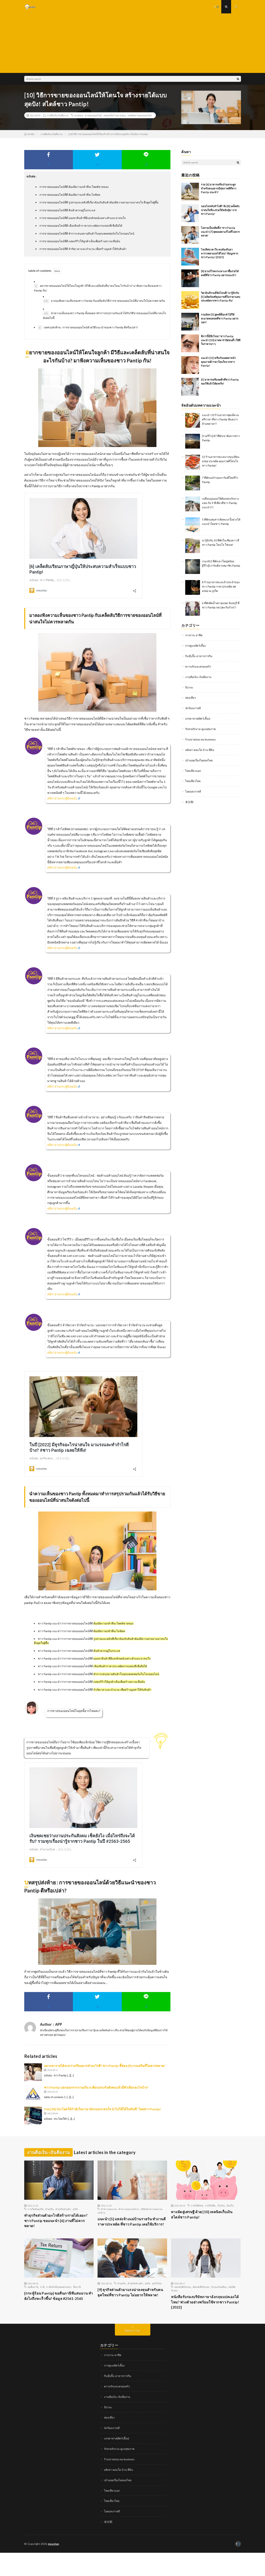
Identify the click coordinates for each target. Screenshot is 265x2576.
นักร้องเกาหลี (193, 707)
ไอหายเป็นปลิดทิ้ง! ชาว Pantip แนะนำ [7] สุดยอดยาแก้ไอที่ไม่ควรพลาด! (220, 231)
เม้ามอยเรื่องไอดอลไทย (199, 758)
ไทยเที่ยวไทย (193, 778)
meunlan (53, 2567)
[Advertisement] (132, 43)
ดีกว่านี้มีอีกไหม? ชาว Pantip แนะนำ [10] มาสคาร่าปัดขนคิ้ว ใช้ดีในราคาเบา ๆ (220, 340)
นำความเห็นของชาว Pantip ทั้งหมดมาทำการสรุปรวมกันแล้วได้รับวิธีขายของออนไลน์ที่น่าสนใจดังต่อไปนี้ (104, 315)
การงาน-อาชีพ (194, 635)
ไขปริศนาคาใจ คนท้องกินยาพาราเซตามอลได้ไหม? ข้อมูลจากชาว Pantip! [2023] (219, 253)
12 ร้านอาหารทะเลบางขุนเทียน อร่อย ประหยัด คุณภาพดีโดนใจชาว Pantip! (221, 461)
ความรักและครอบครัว (198, 666)
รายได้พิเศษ (197, 2231)
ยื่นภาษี (77, 2313)
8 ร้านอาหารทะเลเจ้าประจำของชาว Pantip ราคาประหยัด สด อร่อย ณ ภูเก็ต (221, 586)
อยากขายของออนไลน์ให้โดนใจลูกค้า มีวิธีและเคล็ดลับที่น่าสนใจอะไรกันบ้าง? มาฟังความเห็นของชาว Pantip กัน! (98, 288)
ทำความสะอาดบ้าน (128, 2235)
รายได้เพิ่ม (210, 2231)
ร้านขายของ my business (200, 737)
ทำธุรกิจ (49, 2235)
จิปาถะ (189, 686)
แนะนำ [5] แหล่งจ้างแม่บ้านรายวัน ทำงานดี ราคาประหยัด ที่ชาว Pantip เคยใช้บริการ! (132, 2247)
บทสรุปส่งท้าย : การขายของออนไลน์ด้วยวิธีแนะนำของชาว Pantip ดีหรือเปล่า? (88, 327)
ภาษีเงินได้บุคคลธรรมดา (59, 2313)
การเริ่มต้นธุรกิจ (36, 2235)
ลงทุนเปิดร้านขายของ (114, 115)
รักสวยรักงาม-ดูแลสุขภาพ (200, 727)
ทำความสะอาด (109, 2235)
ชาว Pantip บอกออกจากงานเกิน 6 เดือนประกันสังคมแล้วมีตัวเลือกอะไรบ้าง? (96, 2113)
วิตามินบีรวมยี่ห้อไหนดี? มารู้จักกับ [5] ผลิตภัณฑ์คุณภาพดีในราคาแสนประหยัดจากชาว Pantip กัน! (220, 296)
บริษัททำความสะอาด (151, 2235)
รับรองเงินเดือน (219, 2313)
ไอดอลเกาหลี (193, 789)
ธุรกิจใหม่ (157, 2309)
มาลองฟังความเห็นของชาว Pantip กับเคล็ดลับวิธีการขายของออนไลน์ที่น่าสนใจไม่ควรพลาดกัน (104, 301)
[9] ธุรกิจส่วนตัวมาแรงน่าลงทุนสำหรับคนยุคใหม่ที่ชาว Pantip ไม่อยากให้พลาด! (131, 2318)
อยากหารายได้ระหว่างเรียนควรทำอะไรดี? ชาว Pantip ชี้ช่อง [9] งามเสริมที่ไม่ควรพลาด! (104, 2092)
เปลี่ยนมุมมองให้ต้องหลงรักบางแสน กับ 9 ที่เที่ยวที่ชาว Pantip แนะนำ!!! (220, 502)
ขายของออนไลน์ (93, 115)
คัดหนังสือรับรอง (201, 2313)
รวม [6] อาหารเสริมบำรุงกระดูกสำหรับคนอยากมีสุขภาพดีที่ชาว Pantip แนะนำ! (218, 188)
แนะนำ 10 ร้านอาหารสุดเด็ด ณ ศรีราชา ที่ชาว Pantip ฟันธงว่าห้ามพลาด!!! (221, 419)
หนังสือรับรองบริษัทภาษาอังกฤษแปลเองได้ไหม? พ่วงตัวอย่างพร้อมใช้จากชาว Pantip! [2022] (205, 2328)
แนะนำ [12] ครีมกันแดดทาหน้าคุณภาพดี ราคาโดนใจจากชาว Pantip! (218, 361)
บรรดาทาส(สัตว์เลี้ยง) (198, 717)
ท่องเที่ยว (190, 696)
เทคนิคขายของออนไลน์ (139, 115)
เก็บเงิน (221, 2231)
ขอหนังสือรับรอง (182, 2313)
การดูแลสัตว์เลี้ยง (195, 645)
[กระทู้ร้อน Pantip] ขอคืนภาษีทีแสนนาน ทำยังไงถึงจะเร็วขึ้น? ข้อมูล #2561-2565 (58, 2322)
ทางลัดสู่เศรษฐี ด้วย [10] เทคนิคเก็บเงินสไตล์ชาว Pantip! (202, 2240)
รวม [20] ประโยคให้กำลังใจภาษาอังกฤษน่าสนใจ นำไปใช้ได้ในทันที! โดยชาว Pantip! (102, 2135)
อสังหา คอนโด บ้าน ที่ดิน (200, 748)
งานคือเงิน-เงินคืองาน (57, 115)
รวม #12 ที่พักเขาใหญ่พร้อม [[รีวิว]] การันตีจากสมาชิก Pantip (218, 565)
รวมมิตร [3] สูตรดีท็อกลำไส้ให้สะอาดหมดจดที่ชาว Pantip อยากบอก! (219, 318)
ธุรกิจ (75, 2235)
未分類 (189, 799)
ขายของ (78, 115)
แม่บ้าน (101, 2238)
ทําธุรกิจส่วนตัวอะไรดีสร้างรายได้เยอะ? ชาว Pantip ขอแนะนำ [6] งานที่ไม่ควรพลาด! (56, 2246)
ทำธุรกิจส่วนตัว (63, 2235)
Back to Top (132, 2356)
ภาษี (42, 2313)
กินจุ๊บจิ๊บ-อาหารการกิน (199, 655)
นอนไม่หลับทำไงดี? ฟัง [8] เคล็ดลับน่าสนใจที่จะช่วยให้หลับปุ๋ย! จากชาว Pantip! (220, 210)
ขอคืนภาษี (33, 2313)
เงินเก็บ (230, 2231)
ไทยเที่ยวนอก (193, 768)
